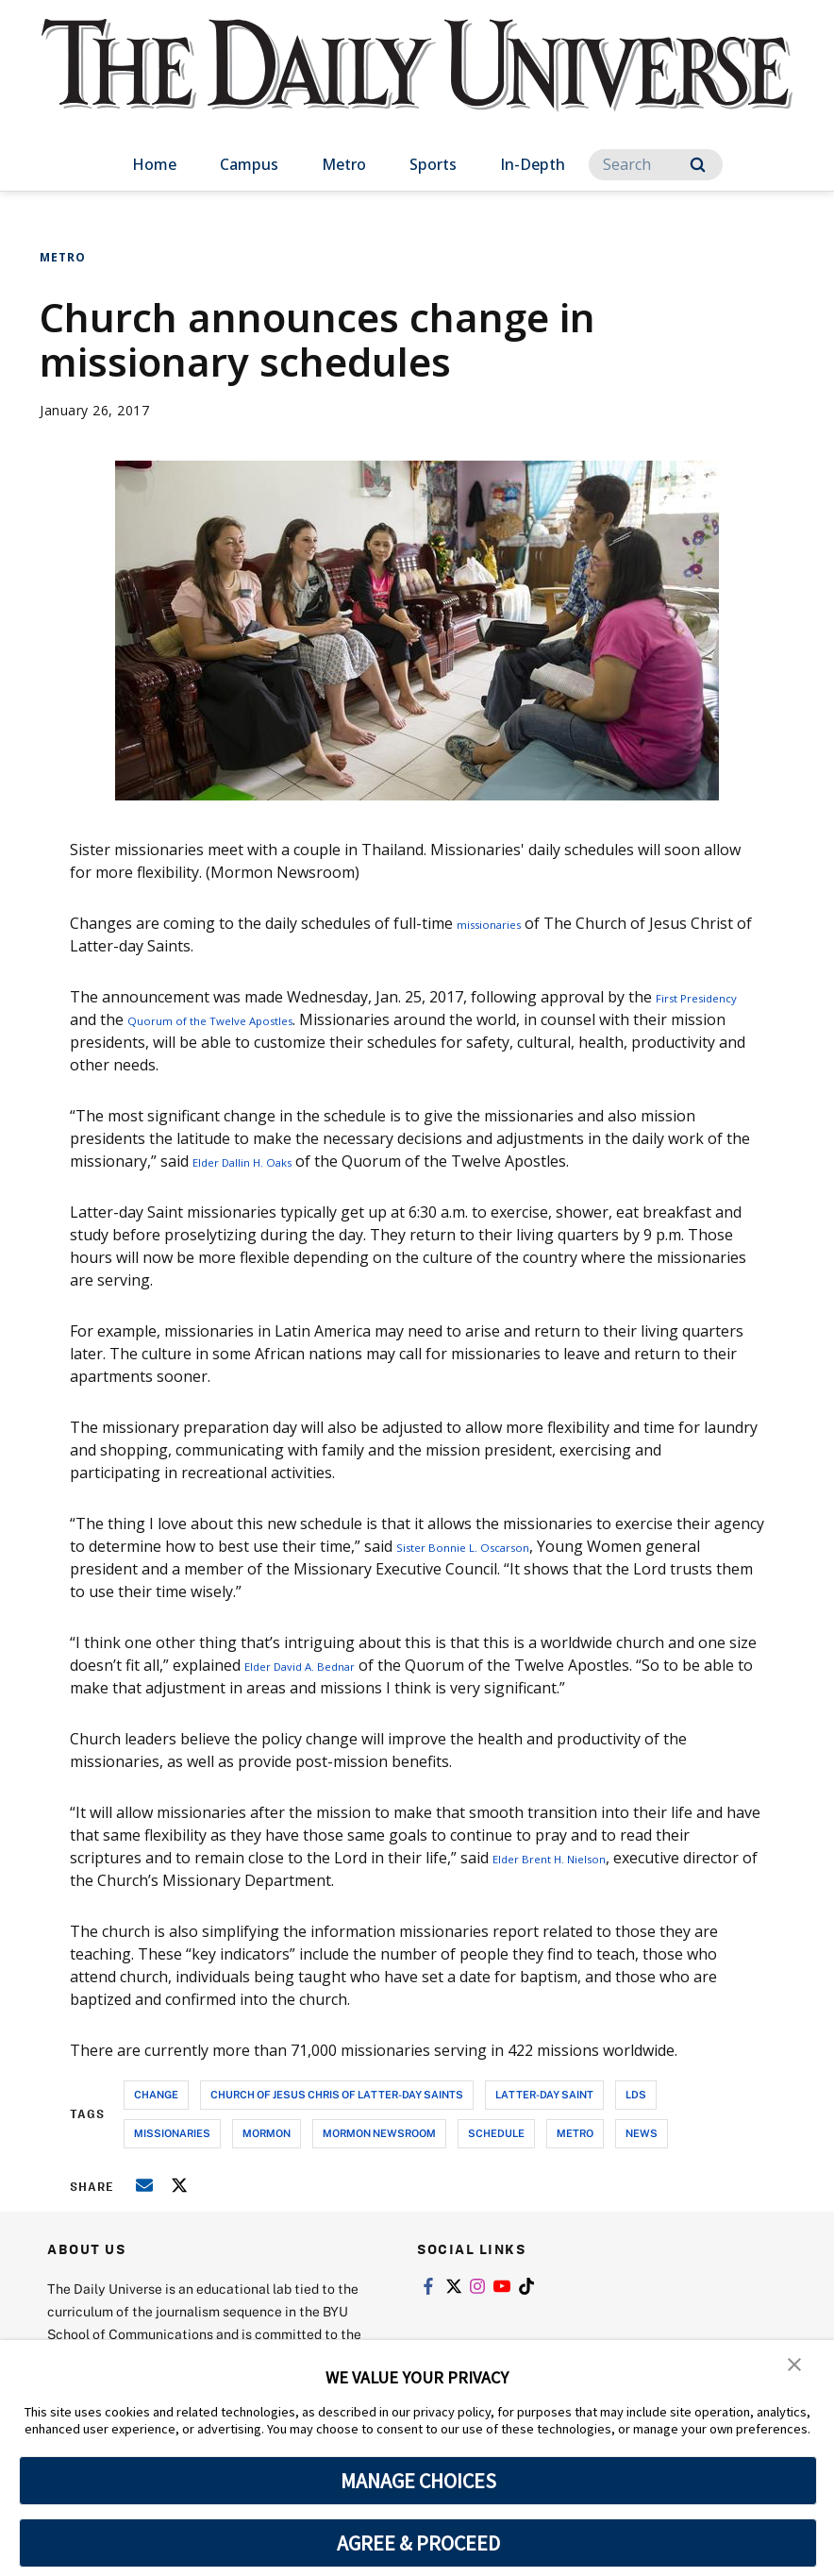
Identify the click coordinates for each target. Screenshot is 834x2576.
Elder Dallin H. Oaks (261, 1161)
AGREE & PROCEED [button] (418, 2543)
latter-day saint (544, 2094)
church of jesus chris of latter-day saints (336, 2094)
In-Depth (532, 164)
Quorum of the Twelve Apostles (320, 1019)
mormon (266, 2133)
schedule (496, 2133)
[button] (796, 2367)
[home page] (417, 84)
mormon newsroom (379, 2133)
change (156, 2094)
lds (636, 2094)
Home (154, 164)
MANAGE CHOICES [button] (418, 2480)
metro (575, 2133)
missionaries (501, 923)
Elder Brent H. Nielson (570, 1857)
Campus (249, 164)
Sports (433, 164)
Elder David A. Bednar (319, 1665)
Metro (344, 164)
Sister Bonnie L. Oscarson (486, 1546)
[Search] (656, 164)
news (642, 2133)
